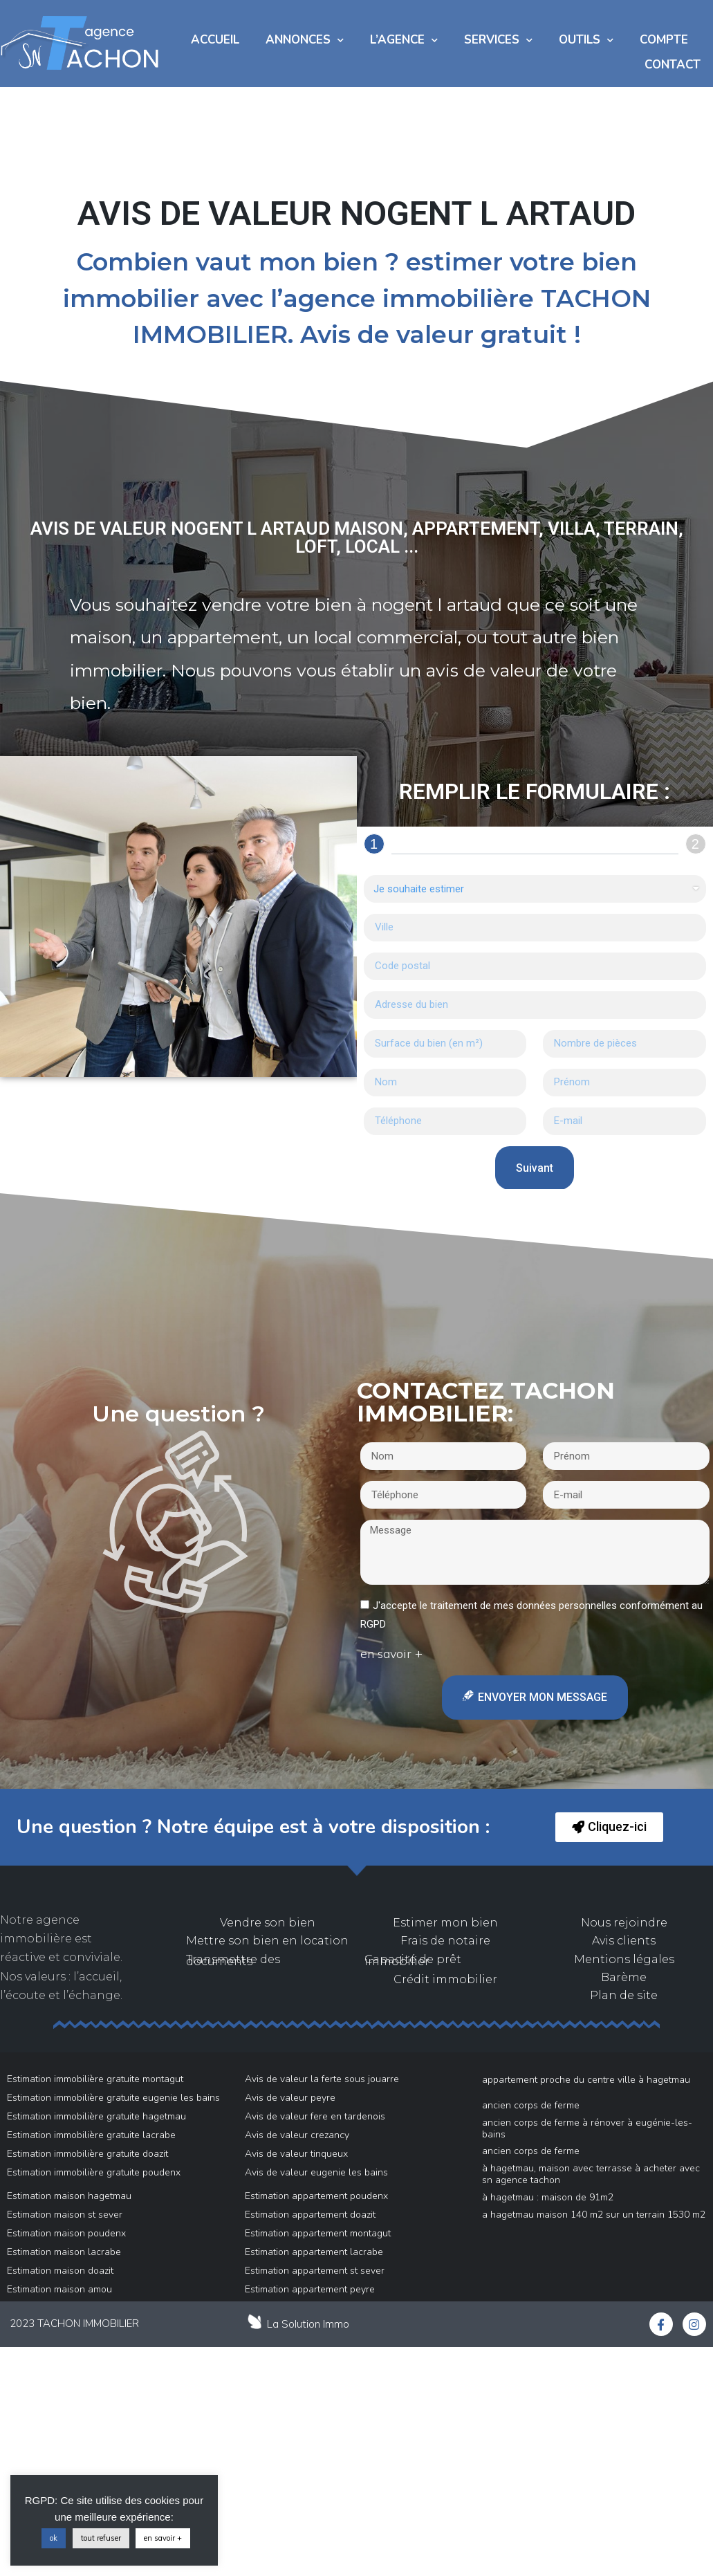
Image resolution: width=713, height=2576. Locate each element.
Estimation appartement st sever (315, 2270)
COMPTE (664, 40)
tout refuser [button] (101, 2538)
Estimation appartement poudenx (316, 2195)
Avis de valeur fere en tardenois (315, 2116)
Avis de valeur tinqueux (296, 2153)
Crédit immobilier (445, 1979)
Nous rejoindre (624, 1922)
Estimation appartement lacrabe (314, 2251)
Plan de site (624, 1995)
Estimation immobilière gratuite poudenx (93, 2172)
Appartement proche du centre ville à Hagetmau (586, 2079)
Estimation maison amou (59, 2289)
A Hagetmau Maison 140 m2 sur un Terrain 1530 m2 (593, 2214)
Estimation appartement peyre (310, 2289)
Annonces (305, 40)
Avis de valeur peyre (290, 2097)
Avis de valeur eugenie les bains (316, 2172)
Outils (586, 40)
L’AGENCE (404, 40)
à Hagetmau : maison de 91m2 (547, 2197)
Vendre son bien (267, 1922)
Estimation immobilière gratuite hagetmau (96, 2116)
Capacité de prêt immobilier (412, 1960)
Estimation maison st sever (64, 2214)
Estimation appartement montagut (318, 2233)
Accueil (215, 40)
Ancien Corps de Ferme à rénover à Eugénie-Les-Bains (587, 2128)
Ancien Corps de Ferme (531, 2105)
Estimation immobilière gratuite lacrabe (91, 2135)
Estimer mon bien (445, 1922)
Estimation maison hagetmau (69, 2195)
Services (498, 40)
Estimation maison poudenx (66, 2233)
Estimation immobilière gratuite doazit (87, 2153)
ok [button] (53, 2538)
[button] (609, 1827)
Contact (673, 65)
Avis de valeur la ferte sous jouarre (322, 2079)
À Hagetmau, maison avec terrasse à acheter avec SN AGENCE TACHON (591, 2174)
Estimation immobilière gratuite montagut (95, 2079)
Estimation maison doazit (60, 2270)
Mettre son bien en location (267, 1940)
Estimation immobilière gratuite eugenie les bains (113, 2097)
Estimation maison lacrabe (64, 2251)
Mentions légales (624, 1959)
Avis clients (624, 1940)
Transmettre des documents (233, 1960)
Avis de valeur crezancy (297, 2135)
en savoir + (163, 2538)
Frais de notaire (445, 1940)
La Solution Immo (308, 2323)
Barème (624, 1977)
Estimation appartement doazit (310, 2214)
